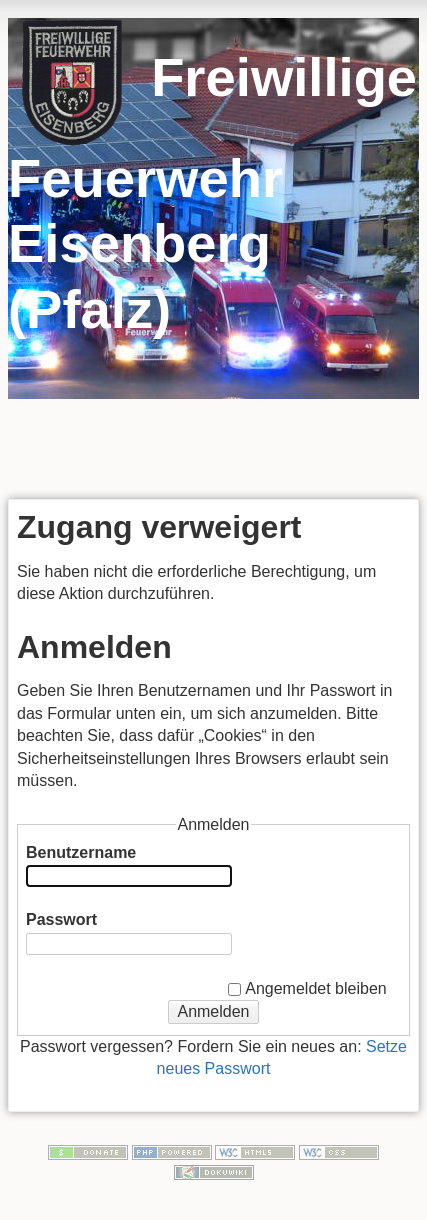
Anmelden (213, 1011)
